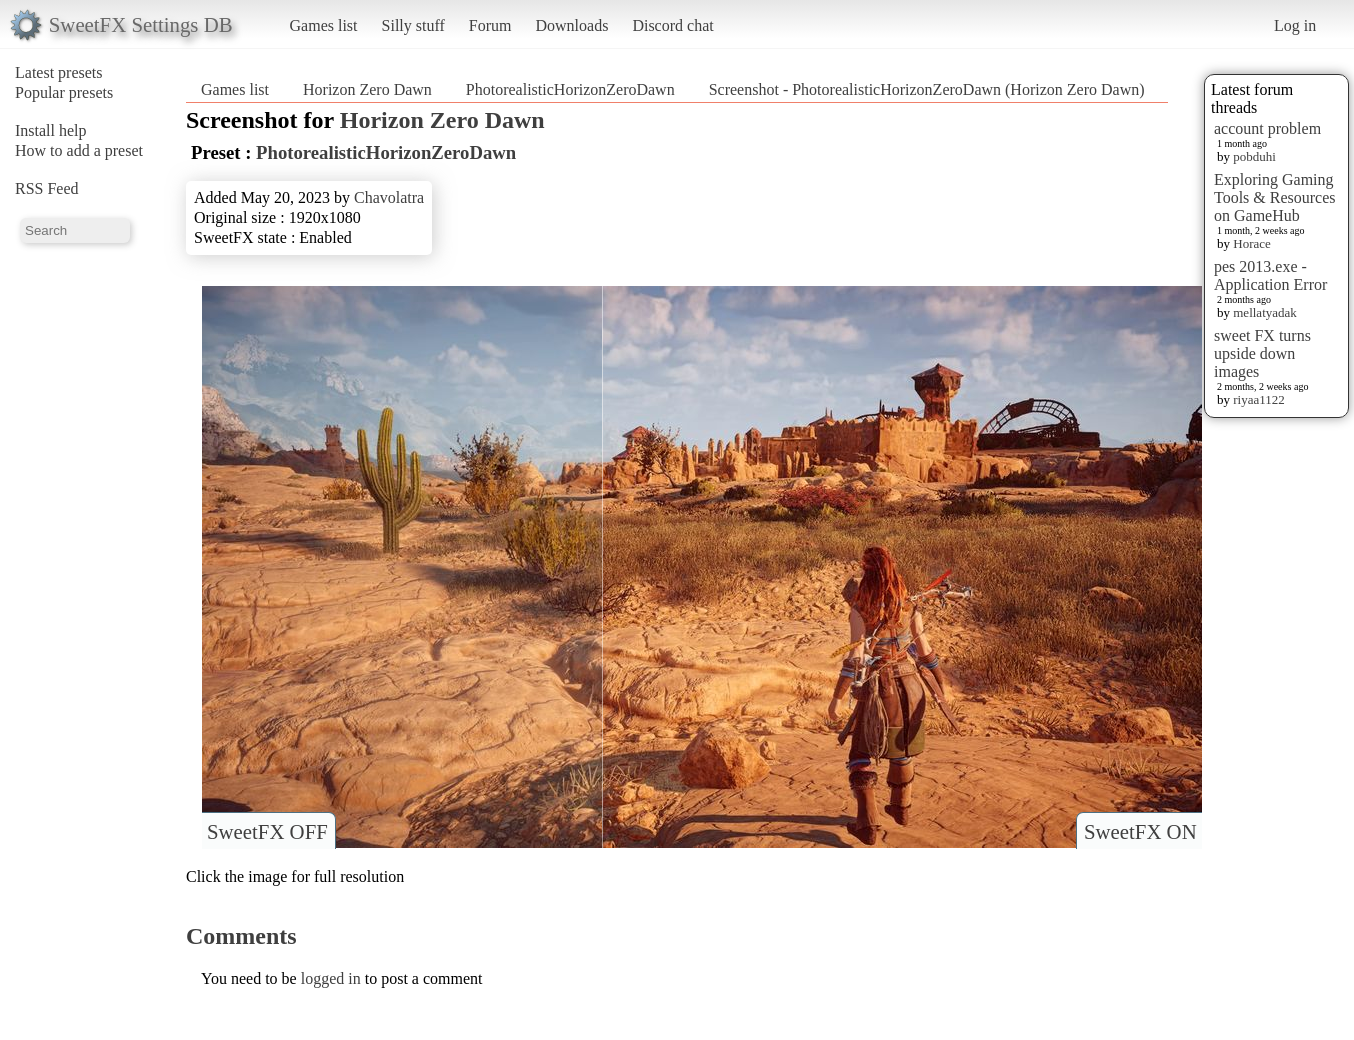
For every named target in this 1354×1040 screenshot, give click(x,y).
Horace (1252, 243)
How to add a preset (79, 150)
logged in (331, 978)
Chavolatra (389, 197)
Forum (490, 25)
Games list (324, 25)
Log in (1295, 25)
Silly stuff (413, 25)
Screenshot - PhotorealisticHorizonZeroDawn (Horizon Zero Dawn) (927, 89)
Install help (51, 130)
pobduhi (1254, 156)
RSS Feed (47, 188)
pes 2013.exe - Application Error (1270, 275)
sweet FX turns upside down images (1262, 353)
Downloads (571, 25)
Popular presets (64, 92)
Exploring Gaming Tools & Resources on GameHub (1275, 197)
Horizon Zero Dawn (367, 89)
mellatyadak (1265, 312)
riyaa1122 (1259, 399)
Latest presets (59, 72)
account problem (1267, 128)
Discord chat (672, 25)
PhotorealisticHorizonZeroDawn (570, 89)
